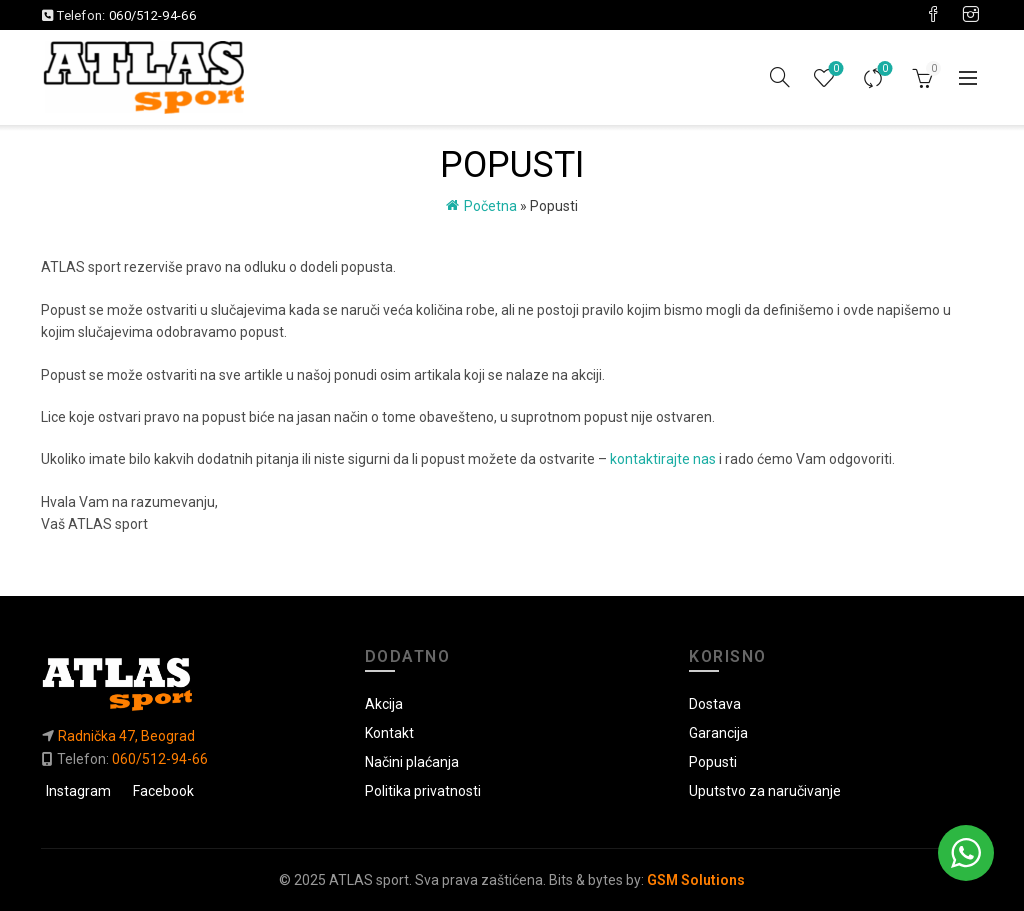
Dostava (715, 704)
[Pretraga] (780, 77)
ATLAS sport (369, 880)
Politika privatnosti (423, 791)
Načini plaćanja (412, 762)
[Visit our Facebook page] (933, 15)
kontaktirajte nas (663, 459)
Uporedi (883, 69)
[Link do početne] (188, 683)
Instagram (78, 791)
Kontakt (389, 733)
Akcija (384, 704)
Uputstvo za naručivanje (765, 791)
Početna (490, 206)
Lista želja (834, 69)
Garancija (718, 733)
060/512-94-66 (152, 15)
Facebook (163, 791)
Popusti (713, 762)
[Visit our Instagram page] (971, 15)
